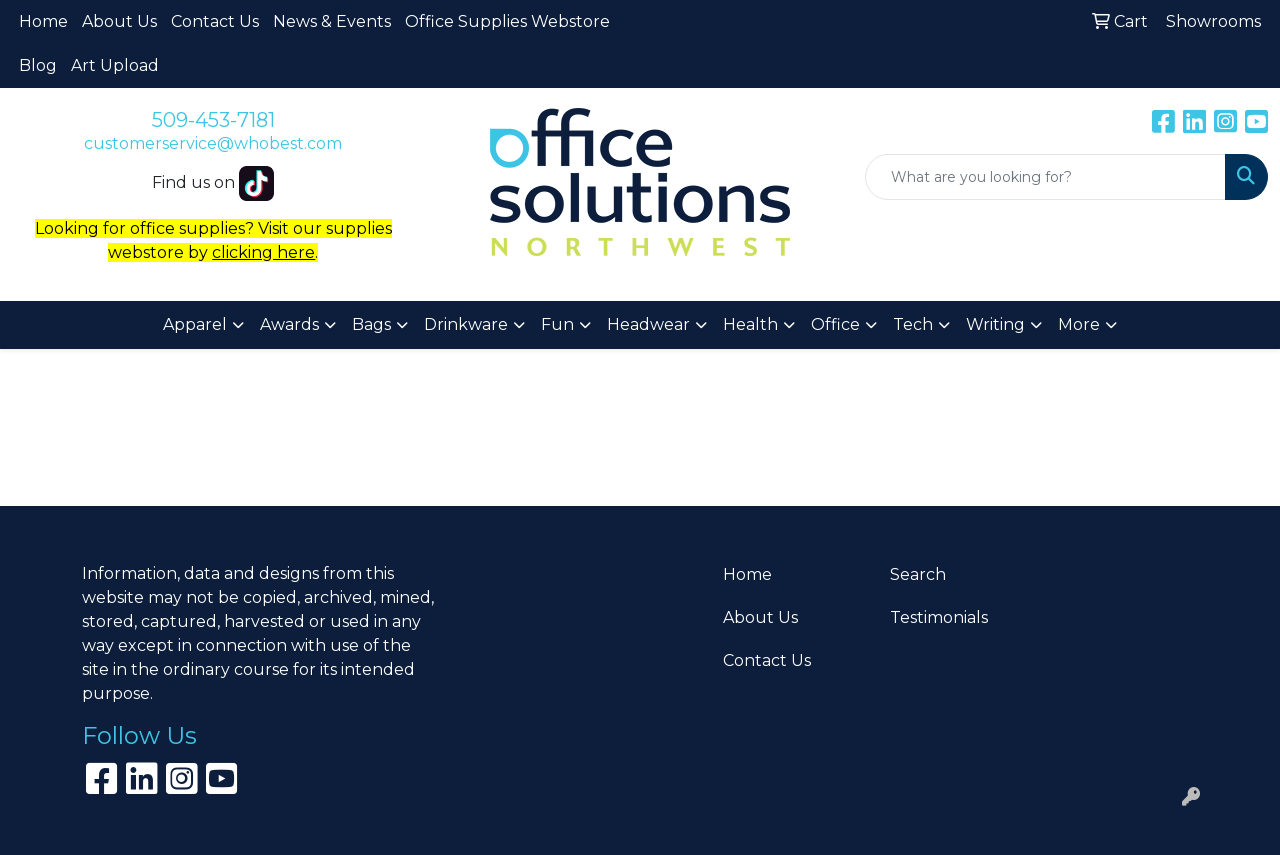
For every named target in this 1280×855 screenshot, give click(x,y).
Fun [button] (557, 324)
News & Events (332, 21)
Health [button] (750, 324)
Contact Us (215, 21)
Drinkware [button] (466, 324)
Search (918, 574)
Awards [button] (289, 324)
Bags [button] (371, 324)
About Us (119, 21)
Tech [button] (913, 324)
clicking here (263, 252)
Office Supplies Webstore (507, 21)
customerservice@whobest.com (213, 143)
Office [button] (835, 324)
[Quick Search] (1045, 177)
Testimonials (939, 617)
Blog (38, 65)
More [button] (1079, 324)
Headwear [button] (648, 324)
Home (43, 21)
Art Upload (115, 65)
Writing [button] (995, 324)
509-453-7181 (213, 120)
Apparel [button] (195, 324)
